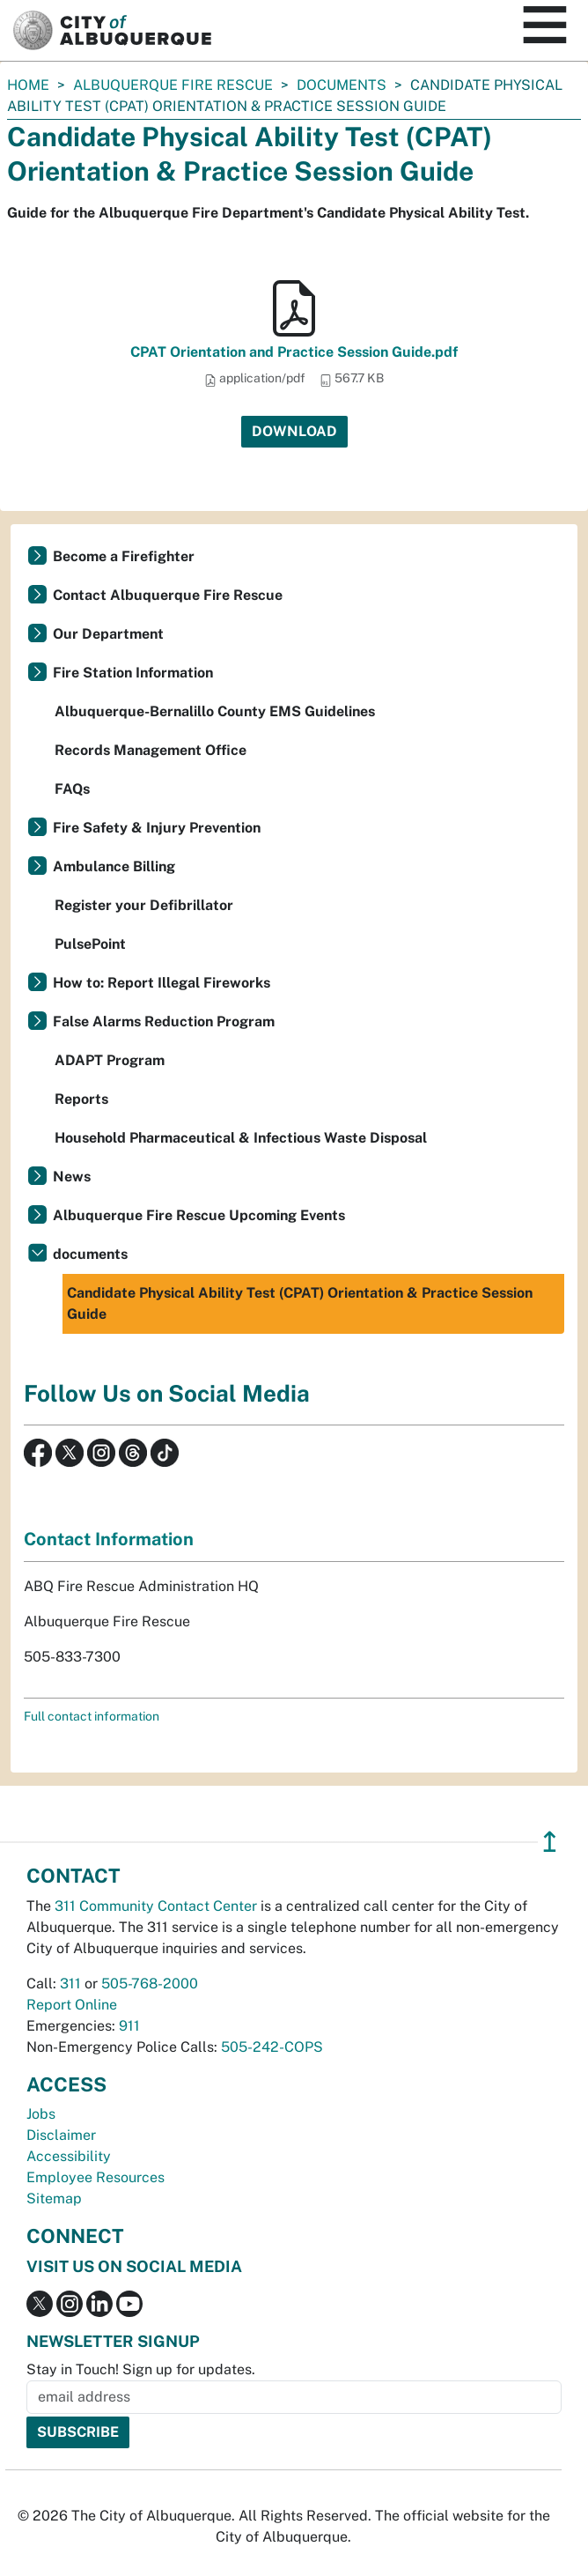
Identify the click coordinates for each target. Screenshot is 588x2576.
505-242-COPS (272, 2047)
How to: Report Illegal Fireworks (161, 982)
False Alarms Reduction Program (164, 1021)
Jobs (40, 2114)
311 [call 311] (70, 1983)
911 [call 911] (129, 2025)
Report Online (71, 2004)
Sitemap (54, 2198)
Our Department (108, 633)
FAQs (72, 789)
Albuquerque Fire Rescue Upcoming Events (199, 1215)
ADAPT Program (110, 1060)
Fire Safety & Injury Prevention (157, 827)
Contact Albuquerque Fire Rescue (168, 595)
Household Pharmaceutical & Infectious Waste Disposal (241, 1137)
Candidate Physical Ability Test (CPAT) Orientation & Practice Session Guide (300, 1303)
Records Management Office (150, 750)
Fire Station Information (133, 672)
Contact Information (109, 1539)
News (72, 1176)
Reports (81, 1099)
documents (341, 85)
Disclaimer (61, 2135)
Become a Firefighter (124, 556)
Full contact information (91, 1716)
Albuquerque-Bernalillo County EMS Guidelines (215, 711)
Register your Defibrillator (144, 905)
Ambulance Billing (114, 866)
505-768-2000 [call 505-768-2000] (149, 1983)
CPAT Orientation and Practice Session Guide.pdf (294, 352)
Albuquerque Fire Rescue (173, 85)
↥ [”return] (550, 1841)
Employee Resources (95, 2177)
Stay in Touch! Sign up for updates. (140, 2369)
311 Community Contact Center (156, 1906)
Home (28, 85)
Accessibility (68, 2156)
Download (294, 431)
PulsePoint (90, 944)
